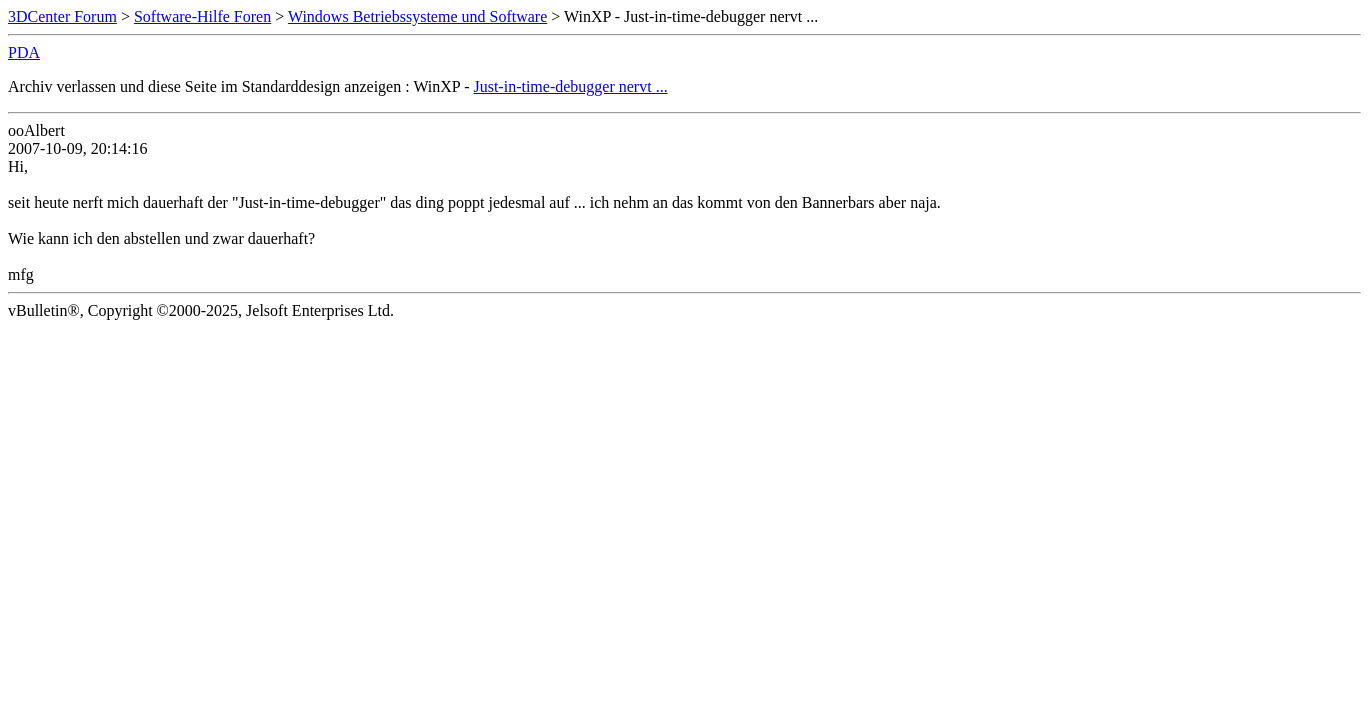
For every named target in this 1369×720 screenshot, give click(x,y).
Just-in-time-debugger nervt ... (570, 86)
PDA (24, 52)
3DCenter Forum (62, 16)
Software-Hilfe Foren (202, 16)
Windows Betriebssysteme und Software (417, 16)
